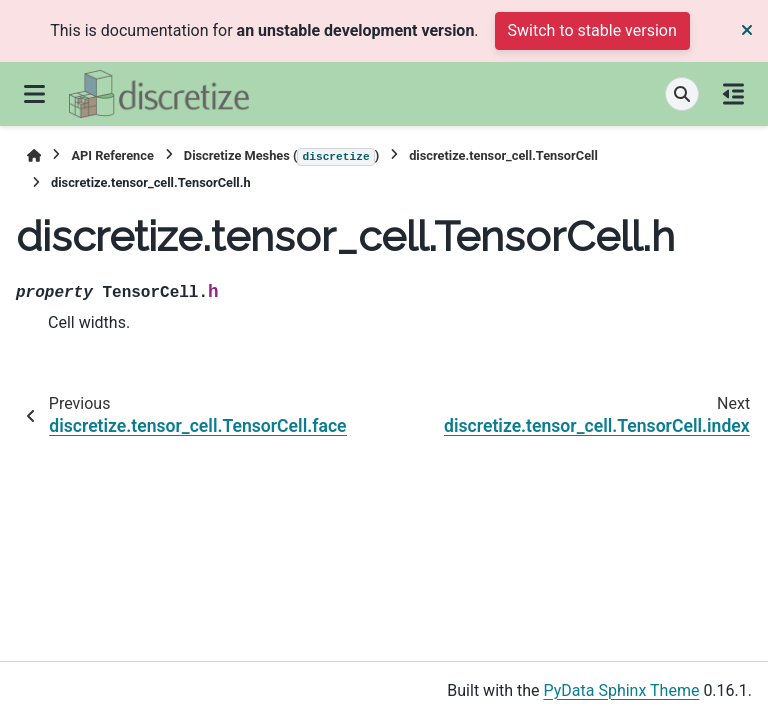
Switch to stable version (592, 30)
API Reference (112, 155)
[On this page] (733, 94)
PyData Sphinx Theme (622, 690)
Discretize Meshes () (281, 157)
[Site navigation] (34, 94)
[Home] (34, 155)
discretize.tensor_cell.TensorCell (503, 155)
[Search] (682, 94)
